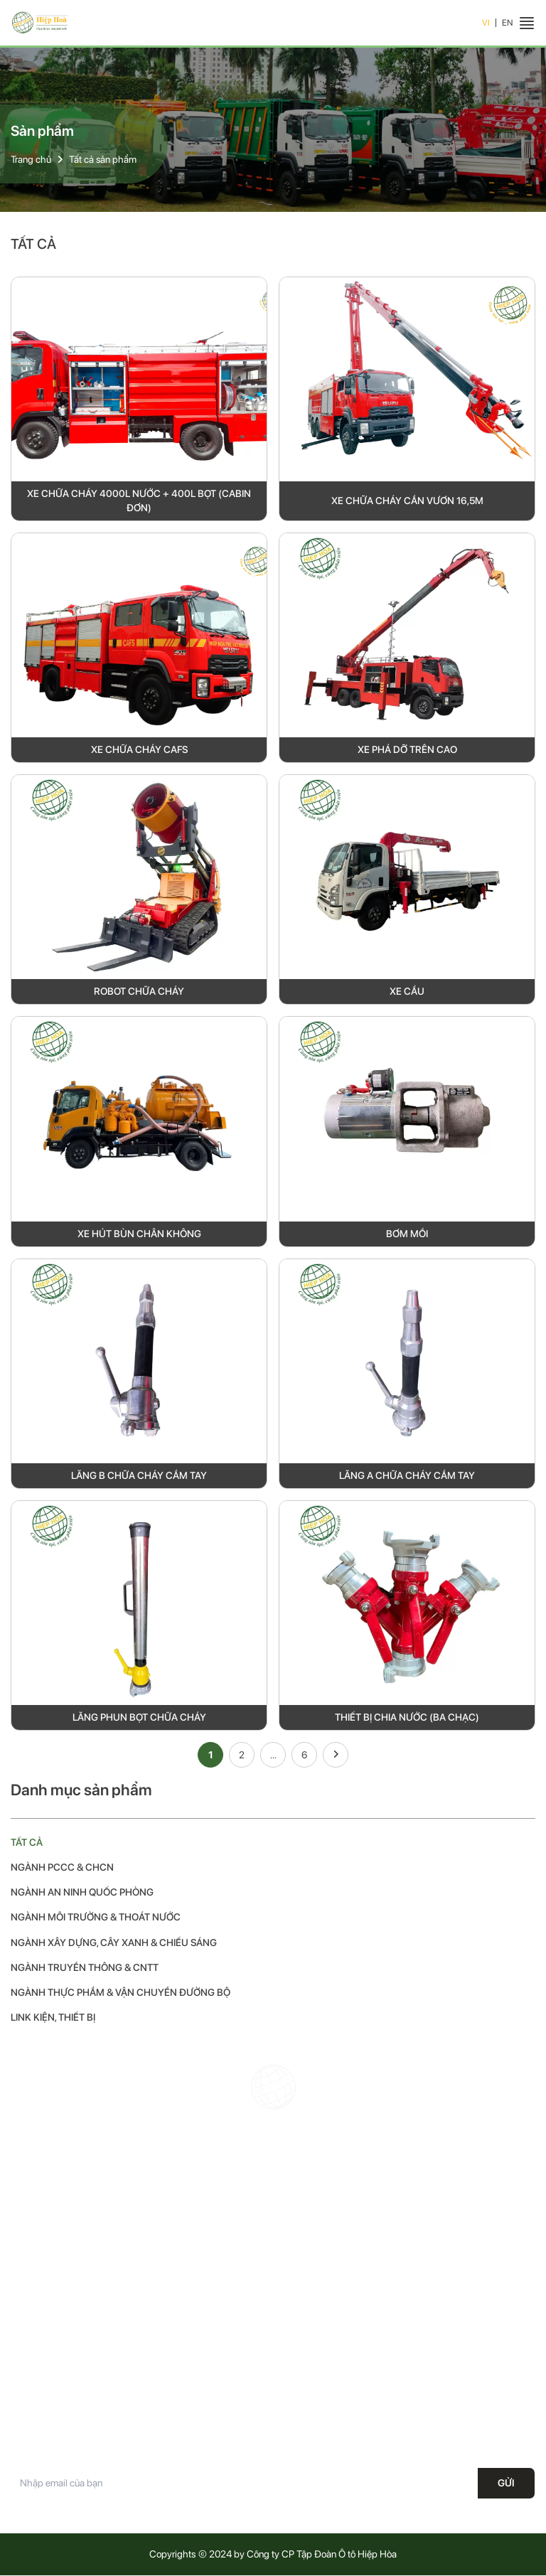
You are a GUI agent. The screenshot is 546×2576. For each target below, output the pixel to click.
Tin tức (25, 2396)
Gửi (506, 2483)
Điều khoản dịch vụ (318, 2396)
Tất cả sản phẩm (103, 159)
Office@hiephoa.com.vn (370, 2266)
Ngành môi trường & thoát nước (96, 1917)
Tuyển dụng (34, 2421)
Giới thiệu (30, 2345)
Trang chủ (31, 159)
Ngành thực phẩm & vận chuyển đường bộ (121, 1993)
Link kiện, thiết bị (53, 2018)
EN (507, 22)
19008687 (350, 2242)
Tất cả (27, 1842)
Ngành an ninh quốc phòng (82, 1892)
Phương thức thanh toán (329, 2421)
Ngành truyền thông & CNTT (85, 1968)
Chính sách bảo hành (323, 2320)
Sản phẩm (32, 2370)
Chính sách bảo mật (321, 2345)
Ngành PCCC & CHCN (62, 1868)
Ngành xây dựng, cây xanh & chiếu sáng (114, 1942)
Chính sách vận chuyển (328, 2370)
